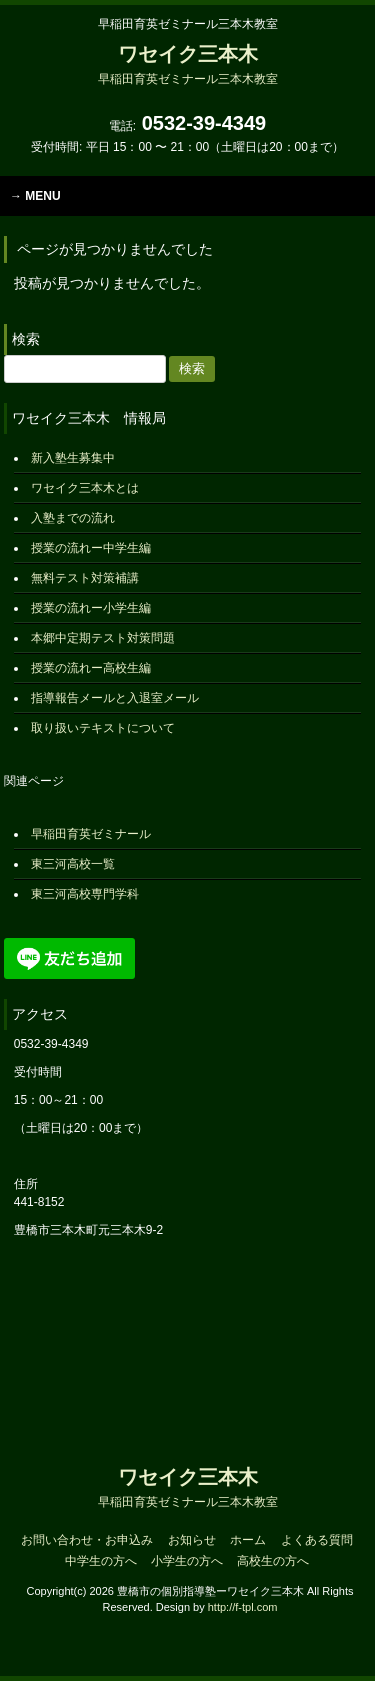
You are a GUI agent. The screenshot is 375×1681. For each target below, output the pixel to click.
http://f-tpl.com (243, 1607)
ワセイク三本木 (188, 64)
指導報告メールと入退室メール (115, 698)
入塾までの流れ (73, 518)
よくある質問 (317, 1540)
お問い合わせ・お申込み (87, 1540)
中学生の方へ (101, 1561)
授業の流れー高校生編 (91, 668)
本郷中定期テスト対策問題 (103, 638)
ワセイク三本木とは (85, 488)
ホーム (248, 1540)
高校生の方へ (273, 1561)
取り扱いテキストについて (103, 728)
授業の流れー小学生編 (91, 608)
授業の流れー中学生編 (91, 548)
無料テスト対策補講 (85, 578)
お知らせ (192, 1540)
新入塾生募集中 (73, 458)
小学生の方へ (187, 1561)
